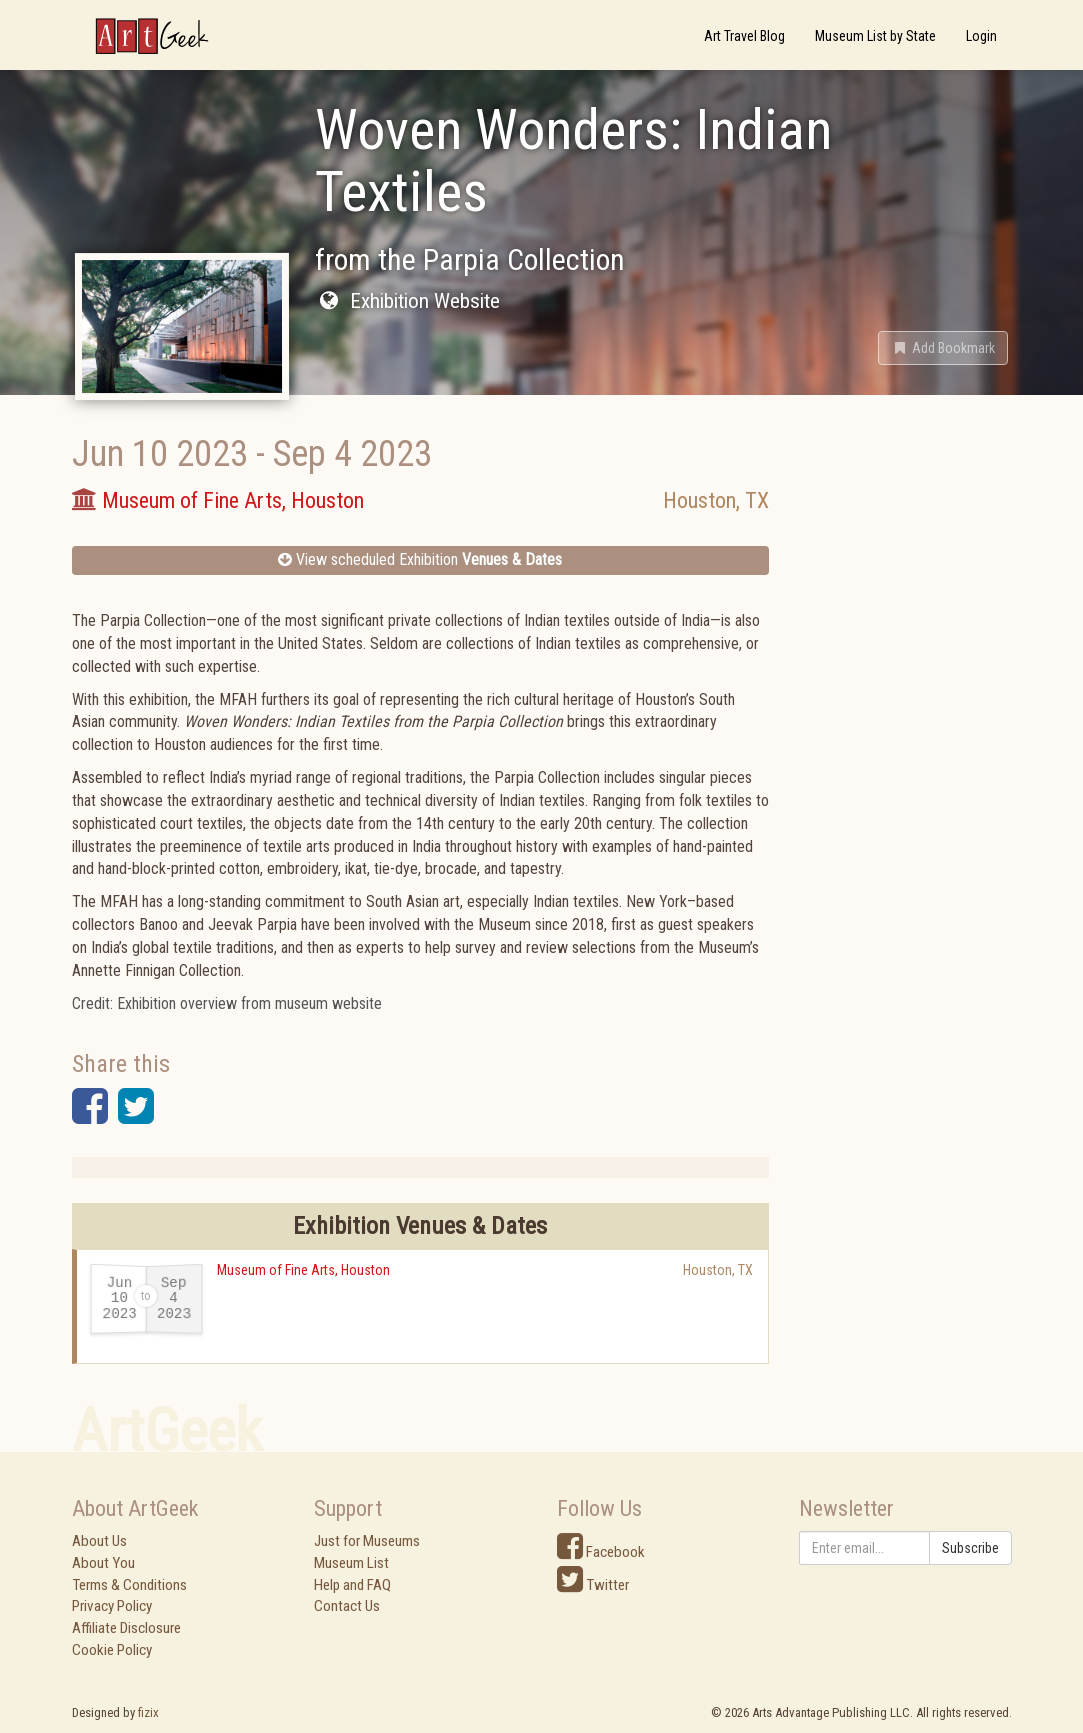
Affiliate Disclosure (126, 1628)
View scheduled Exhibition (420, 559)
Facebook (601, 1552)
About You (103, 1563)
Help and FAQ (352, 1585)
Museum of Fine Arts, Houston (303, 1270)
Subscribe (970, 1548)
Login (981, 36)
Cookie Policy (112, 1650)
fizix (148, 1712)
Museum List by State (875, 36)
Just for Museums (367, 1541)
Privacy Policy (112, 1606)
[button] (943, 348)
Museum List (351, 1563)
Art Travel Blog (744, 36)
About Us (99, 1541)
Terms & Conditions (129, 1585)
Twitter (593, 1585)
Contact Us (347, 1606)
